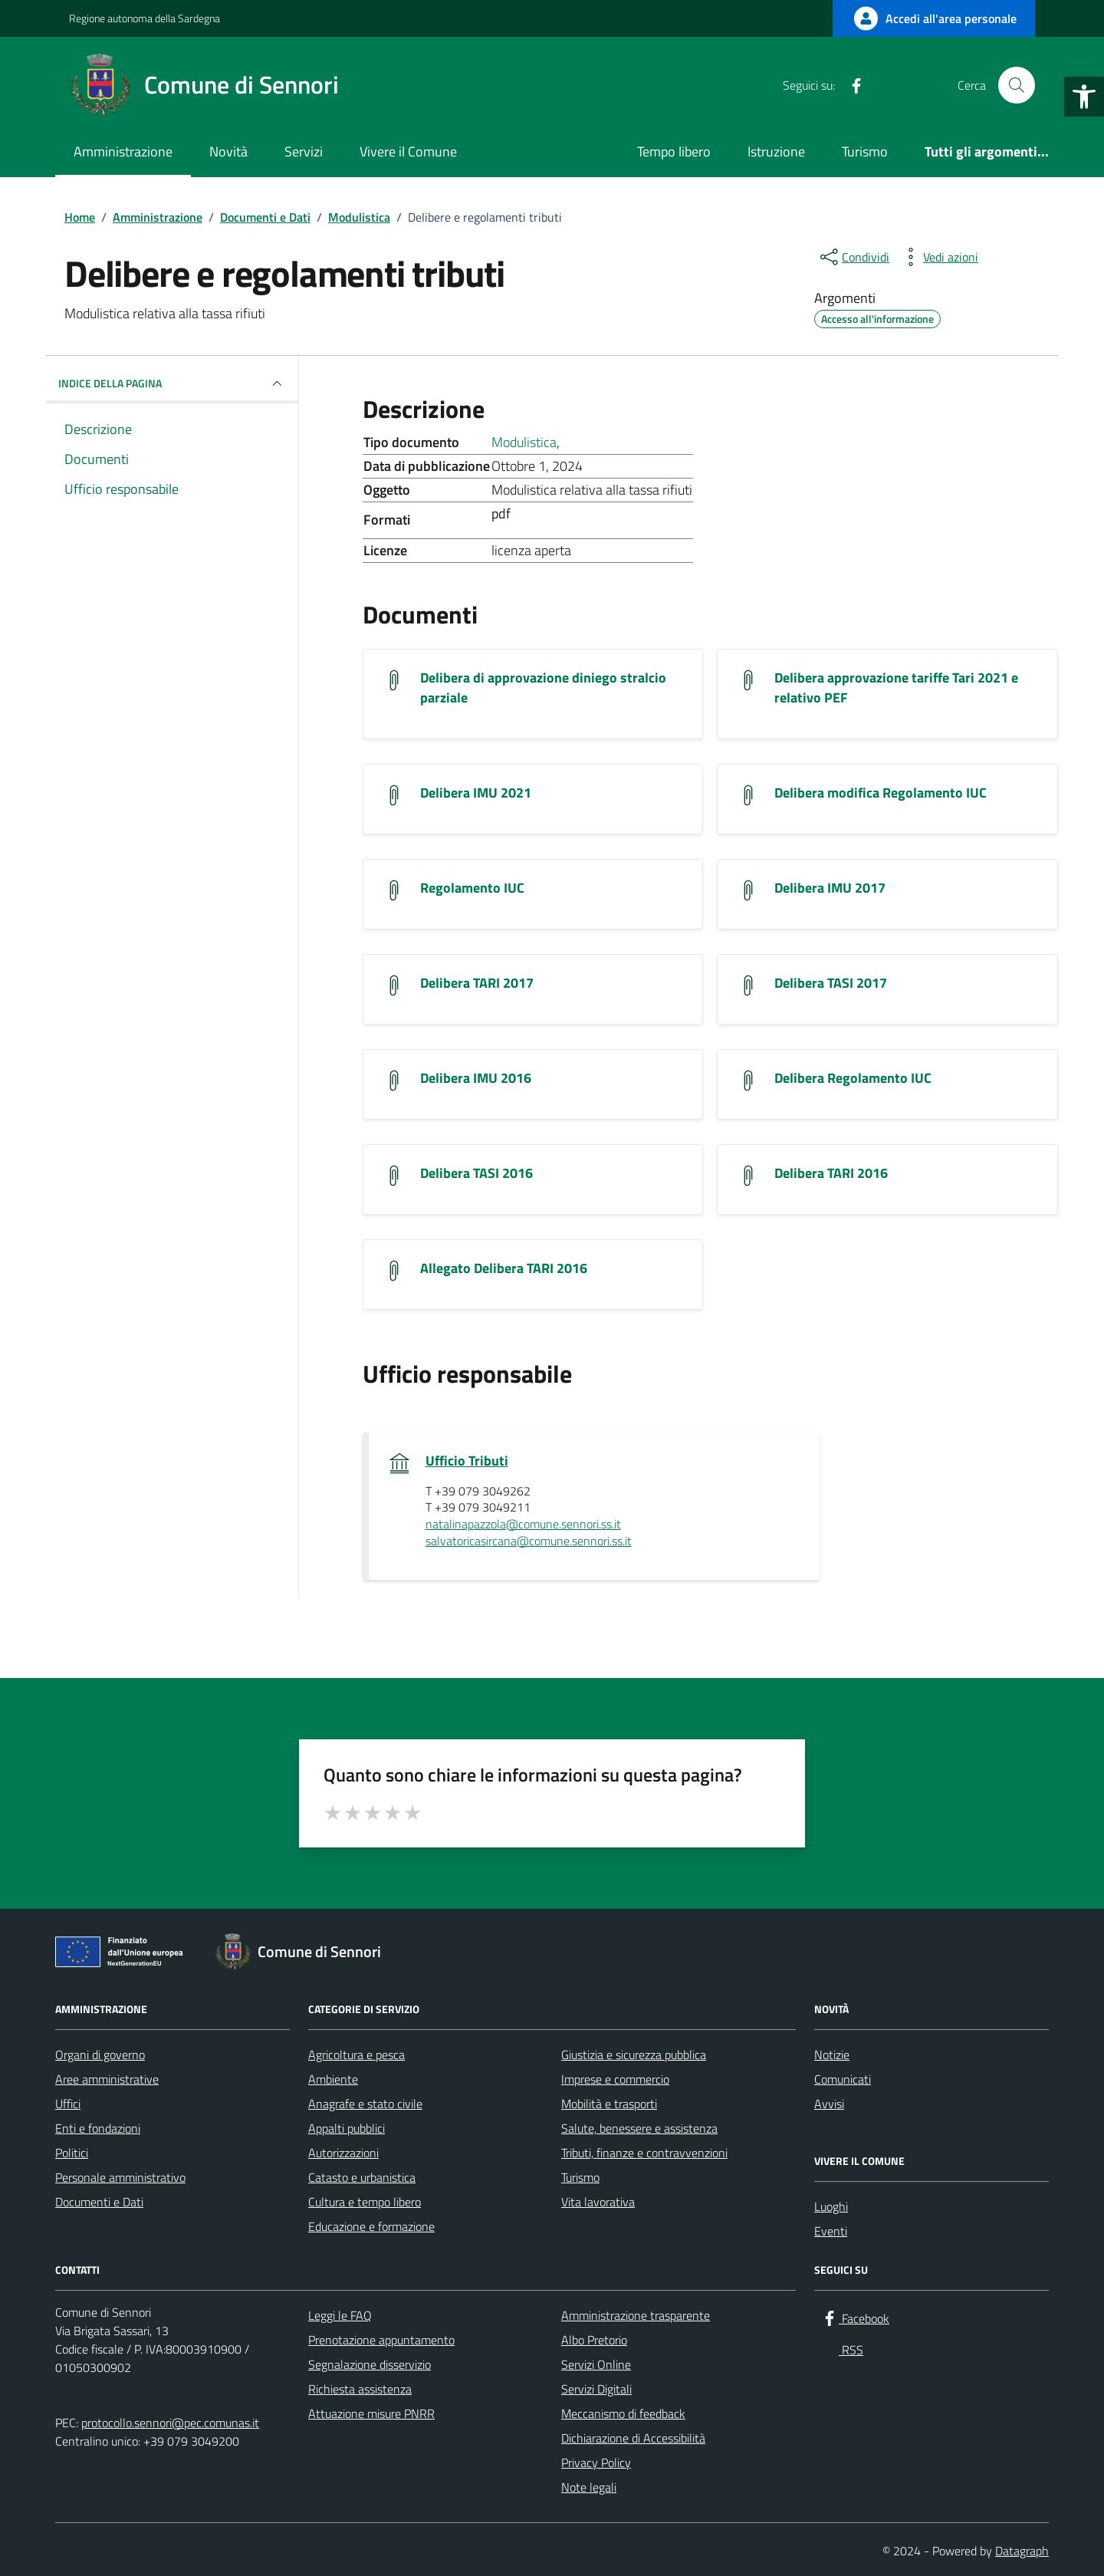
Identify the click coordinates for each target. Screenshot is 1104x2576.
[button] (1084, 97)
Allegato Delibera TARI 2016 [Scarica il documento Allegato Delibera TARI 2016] (503, 1268)
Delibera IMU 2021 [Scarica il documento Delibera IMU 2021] (475, 793)
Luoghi (831, 2206)
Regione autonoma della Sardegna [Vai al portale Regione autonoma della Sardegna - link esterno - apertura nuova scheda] (144, 18)
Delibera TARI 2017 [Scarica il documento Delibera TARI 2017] (477, 983)
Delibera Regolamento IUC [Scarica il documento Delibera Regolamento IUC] (853, 1078)
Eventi (830, 2231)
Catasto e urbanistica (362, 2177)
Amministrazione (123, 151)
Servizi (303, 151)
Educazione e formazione (371, 2226)
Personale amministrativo (120, 2177)
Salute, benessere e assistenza (639, 2128)
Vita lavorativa (598, 2202)
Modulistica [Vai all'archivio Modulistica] (524, 442)
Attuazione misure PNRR (371, 2413)
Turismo (865, 151)
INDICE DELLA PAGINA (172, 383)
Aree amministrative (107, 2079)
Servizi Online (596, 2364)
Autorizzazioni (343, 2152)
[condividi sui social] (853, 257)
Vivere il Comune (408, 151)
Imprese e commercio (615, 2079)
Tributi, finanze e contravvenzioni (644, 2152)
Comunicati (842, 2079)
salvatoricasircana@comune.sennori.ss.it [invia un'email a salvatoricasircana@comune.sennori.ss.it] (529, 1541)
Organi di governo (100, 2054)
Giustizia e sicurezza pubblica (633, 2054)
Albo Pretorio (594, 2340)
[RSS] (881, 85)
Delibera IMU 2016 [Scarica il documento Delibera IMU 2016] (475, 1078)
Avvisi (829, 2103)
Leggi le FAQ (340, 2315)
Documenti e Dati (99, 2202)
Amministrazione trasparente (635, 2315)
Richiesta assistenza (360, 2389)
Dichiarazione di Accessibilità (633, 2438)
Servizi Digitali (596, 2389)
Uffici (67, 2103)
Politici (71, 2152)
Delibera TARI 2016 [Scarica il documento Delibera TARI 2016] (831, 1173)
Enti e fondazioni (97, 2128)
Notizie (831, 2054)
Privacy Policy (596, 2462)
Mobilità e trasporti (609, 2103)
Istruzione (776, 151)
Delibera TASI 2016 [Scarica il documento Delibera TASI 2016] (476, 1173)
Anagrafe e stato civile (365, 2103)
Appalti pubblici (346, 2128)
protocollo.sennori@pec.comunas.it (170, 2422)
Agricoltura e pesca (356, 2054)
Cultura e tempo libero (364, 2202)
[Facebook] (850, 85)
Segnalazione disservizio (369, 2364)
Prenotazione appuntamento (381, 2340)
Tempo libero (674, 151)
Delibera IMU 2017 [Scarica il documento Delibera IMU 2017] (830, 888)
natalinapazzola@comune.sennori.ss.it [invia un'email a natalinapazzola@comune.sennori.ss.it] (523, 1524)
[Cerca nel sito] (1016, 85)
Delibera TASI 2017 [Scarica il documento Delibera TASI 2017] (830, 983)
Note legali (588, 2487)
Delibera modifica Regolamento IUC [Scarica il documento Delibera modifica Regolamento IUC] (880, 793)
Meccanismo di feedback (623, 2413)
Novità (228, 151)
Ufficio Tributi (467, 1461)
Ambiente (333, 2079)
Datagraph (1022, 2550)
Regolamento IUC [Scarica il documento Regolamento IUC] (472, 888)
